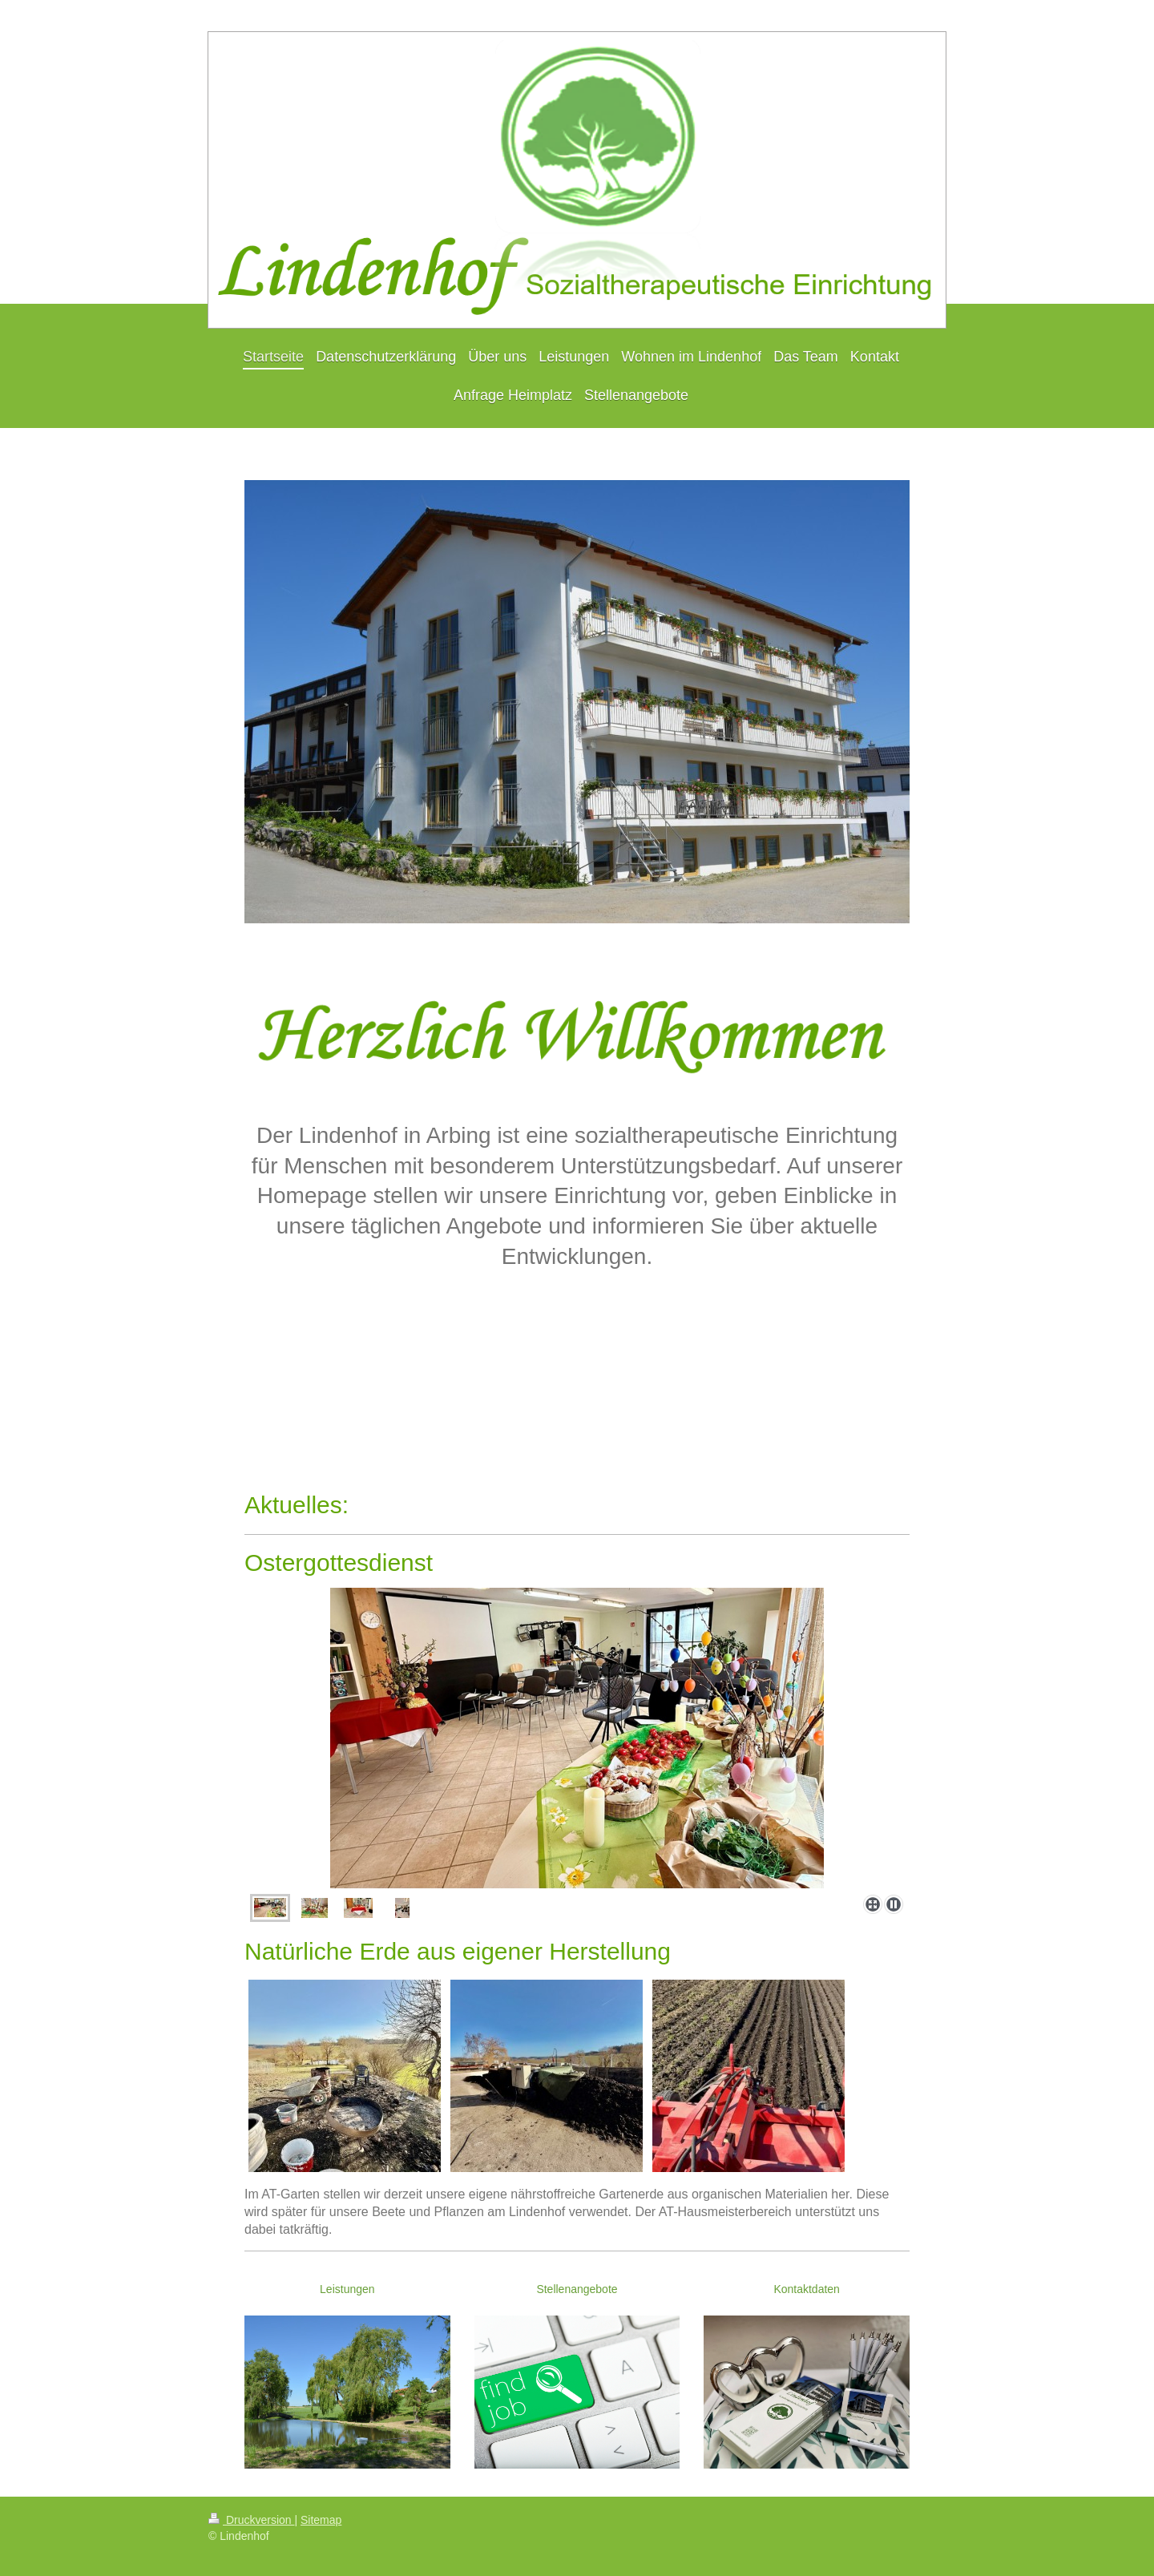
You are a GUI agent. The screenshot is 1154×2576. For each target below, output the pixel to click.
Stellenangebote (576, 2289)
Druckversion (251, 2519)
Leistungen (347, 2289)
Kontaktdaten (806, 2289)
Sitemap (321, 2519)
